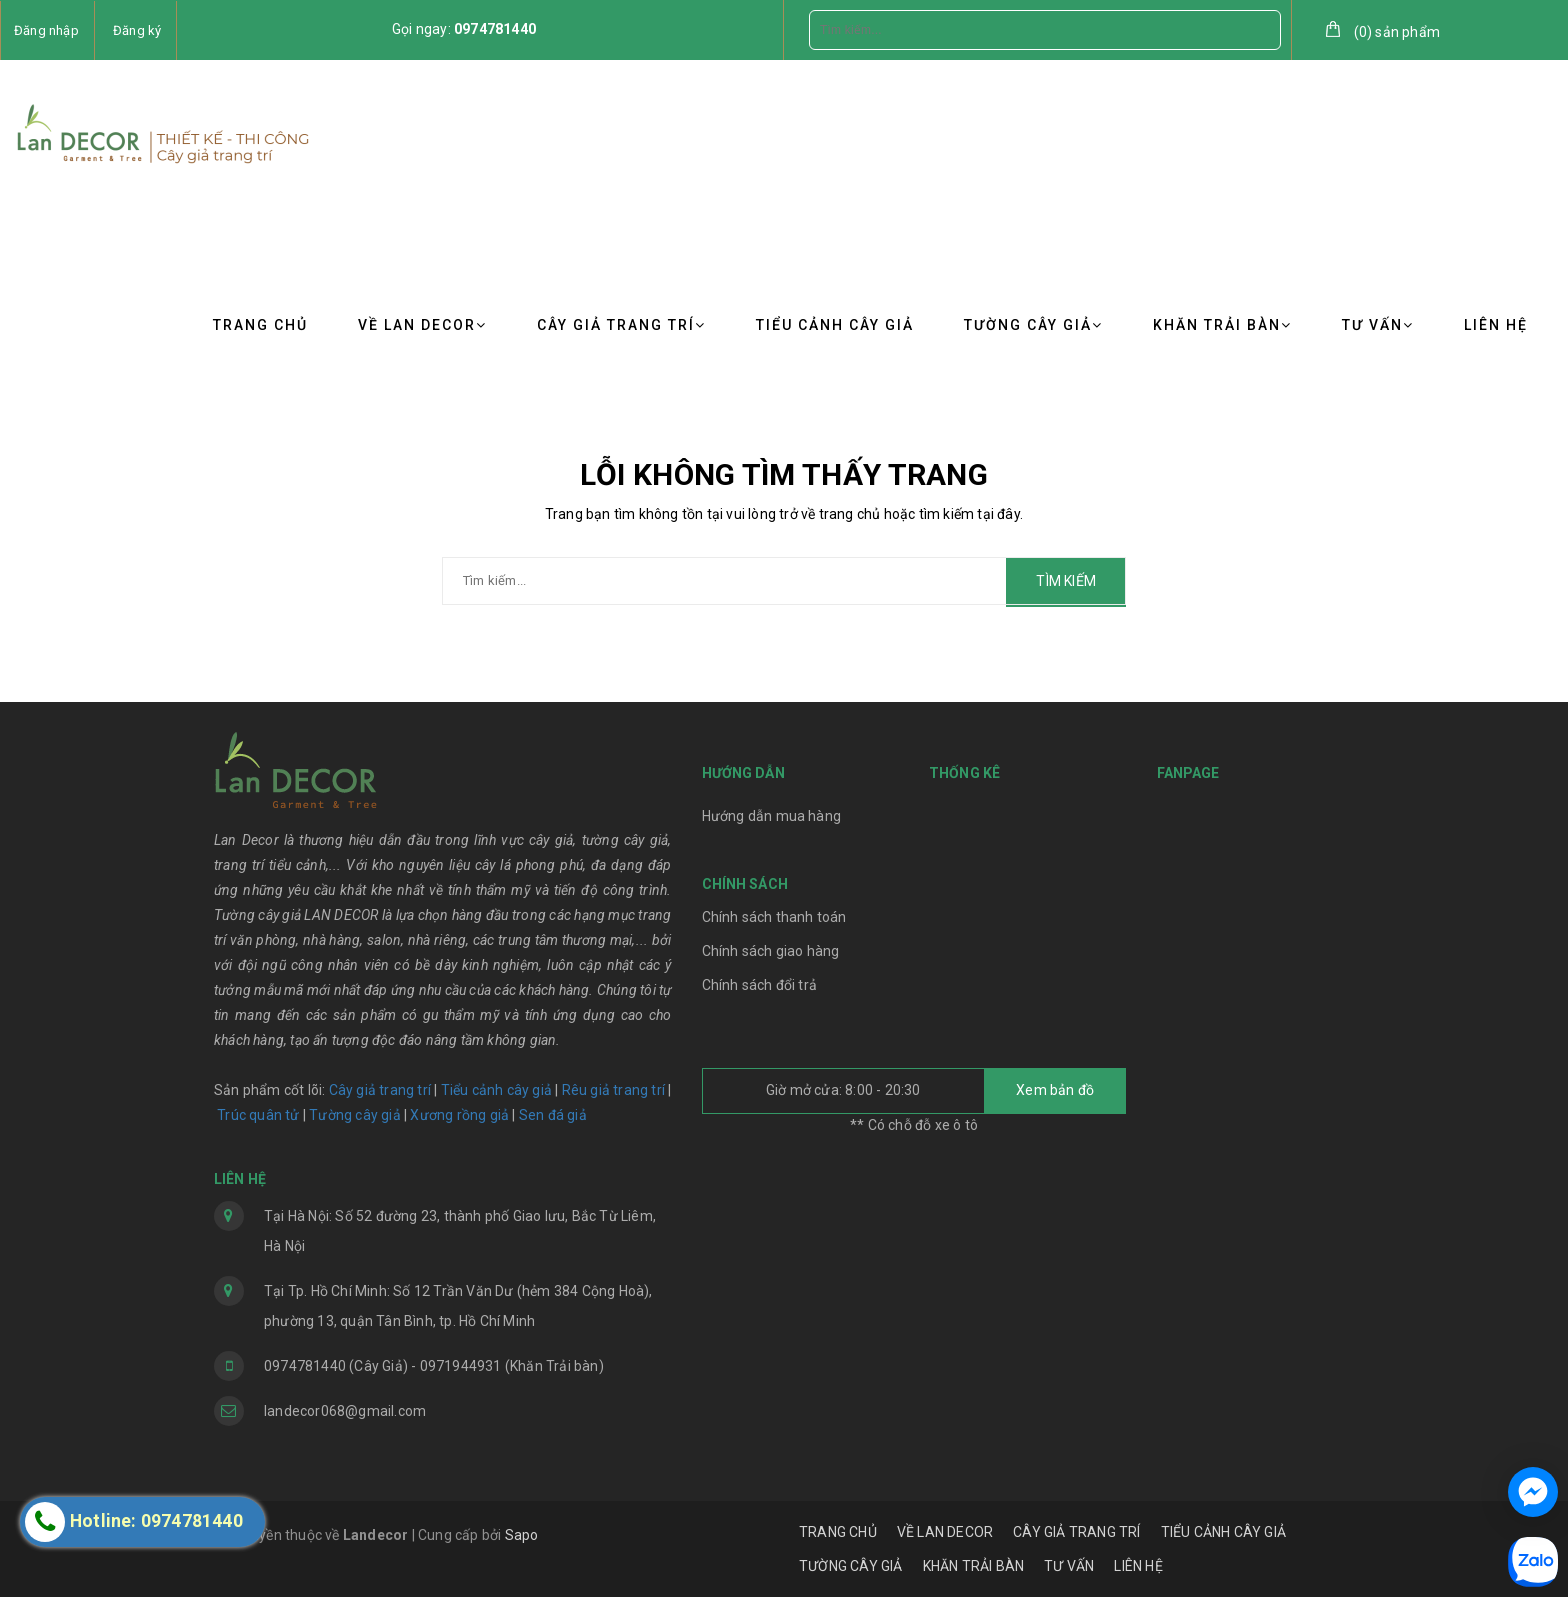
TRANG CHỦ (260, 325)
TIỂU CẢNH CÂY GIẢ (835, 325)
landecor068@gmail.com (345, 1411)
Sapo (522, 1535)
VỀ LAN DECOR (422, 325)
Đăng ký (137, 30)
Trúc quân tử (258, 1115)
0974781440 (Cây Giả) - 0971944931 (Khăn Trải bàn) (434, 1366)
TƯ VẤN (1378, 325)
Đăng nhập (46, 30)
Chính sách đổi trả (760, 985)
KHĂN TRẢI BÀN (1222, 325)
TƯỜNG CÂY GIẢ (1033, 325)
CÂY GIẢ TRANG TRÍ (621, 325)
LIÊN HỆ (1496, 325)
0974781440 (495, 29)
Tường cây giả (353, 1115)
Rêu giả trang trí (613, 1090)
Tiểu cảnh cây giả (496, 1090)
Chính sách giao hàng (771, 951)
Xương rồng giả (459, 1115)
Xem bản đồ (1055, 1090)
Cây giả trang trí (380, 1090)
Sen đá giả (553, 1115)
